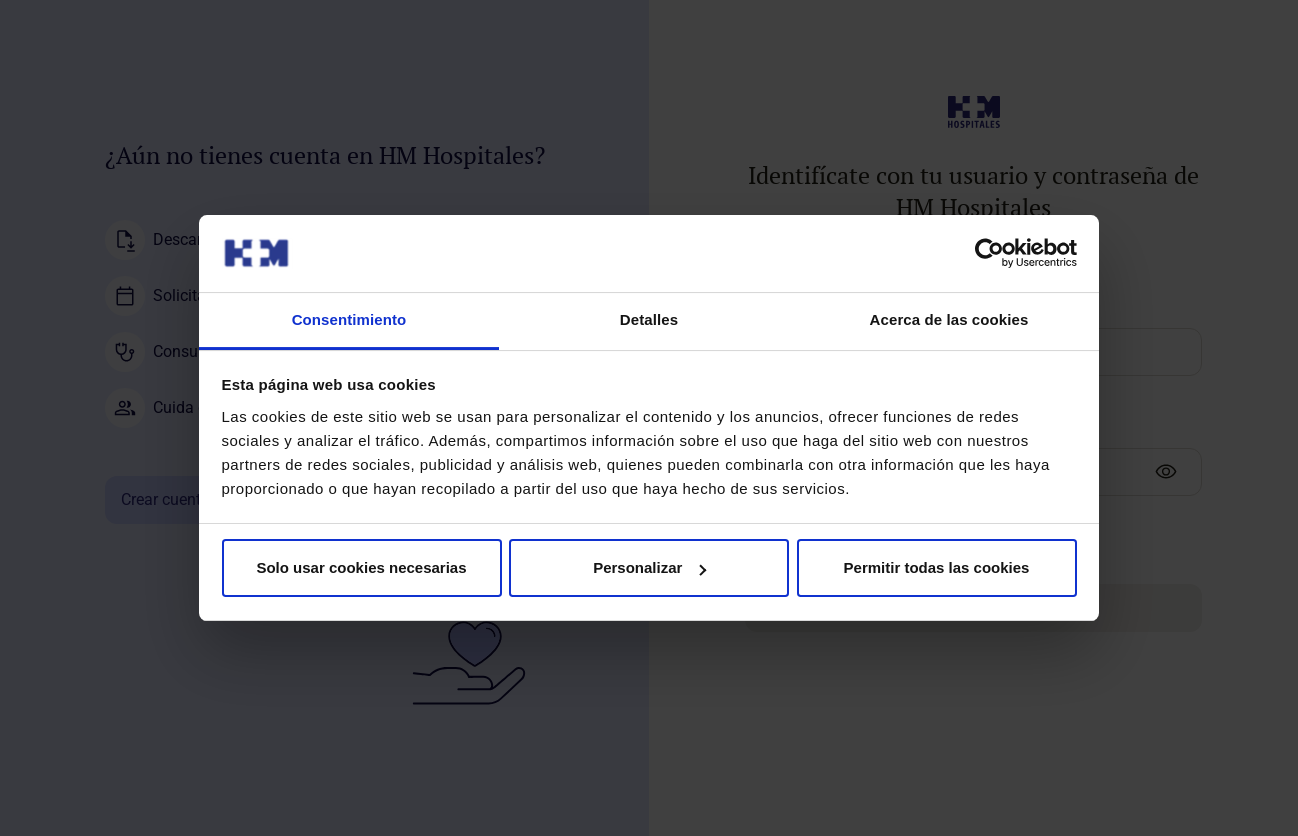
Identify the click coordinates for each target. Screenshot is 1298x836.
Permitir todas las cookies (937, 567)
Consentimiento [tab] (349, 319)
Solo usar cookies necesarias (361, 567)
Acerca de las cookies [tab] (949, 319)
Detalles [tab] (649, 319)
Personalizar (649, 567)
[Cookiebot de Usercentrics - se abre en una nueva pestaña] (989, 253)
